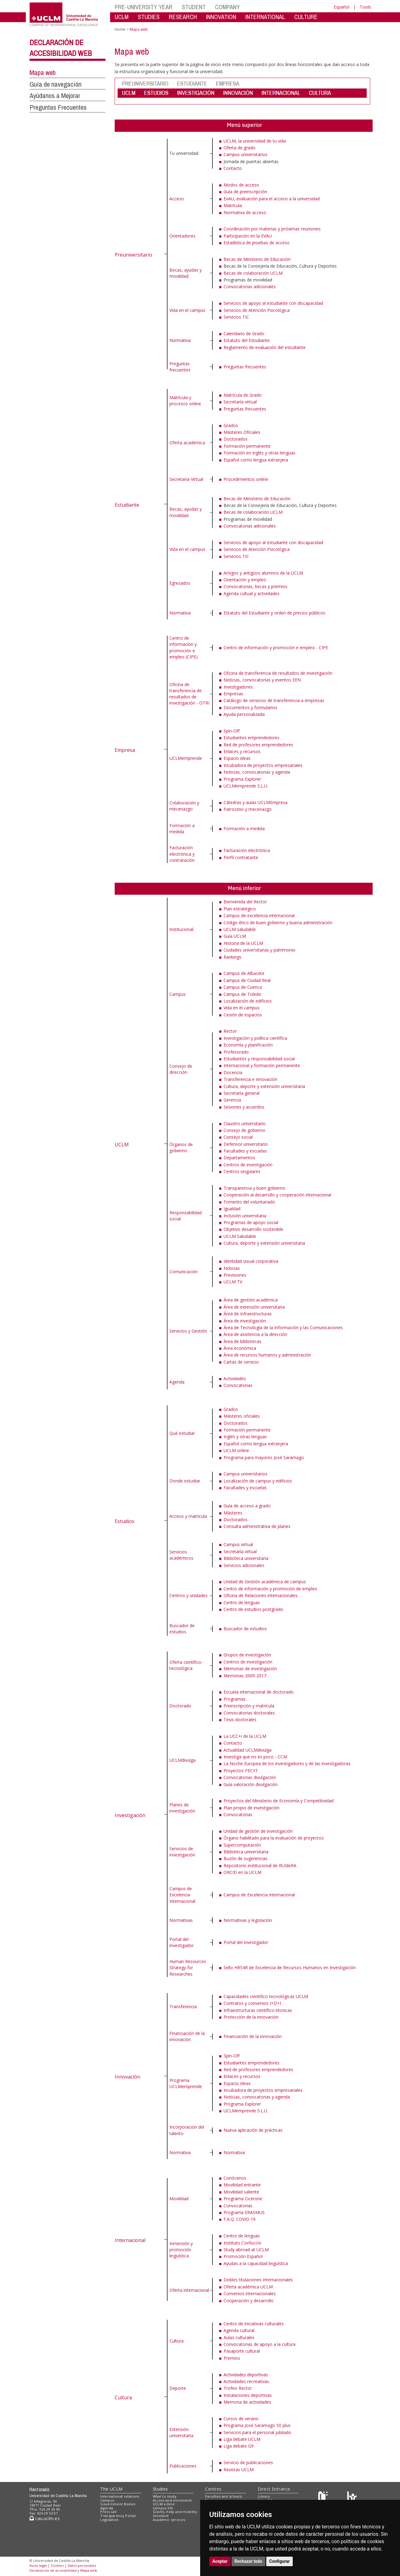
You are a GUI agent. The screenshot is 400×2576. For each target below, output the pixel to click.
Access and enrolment (172, 2500)
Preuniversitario (133, 254)
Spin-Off (232, 731)
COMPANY (227, 7)
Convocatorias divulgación (250, 1777)
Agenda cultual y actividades (251, 593)
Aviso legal (38, 2565)
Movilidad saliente (241, 2192)
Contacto (233, 168)
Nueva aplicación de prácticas (253, 2130)
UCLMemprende (185, 758)
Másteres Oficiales (242, 432)
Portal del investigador (181, 1942)
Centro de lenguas (242, 1602)
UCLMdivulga (182, 1760)
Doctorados (236, 439)
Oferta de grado (239, 148)
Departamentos (239, 1157)
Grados (231, 425)
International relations (119, 2496)
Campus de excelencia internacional (259, 915)
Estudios (124, 1521)
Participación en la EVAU (248, 236)
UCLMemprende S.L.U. (246, 786)
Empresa (125, 750)
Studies (160, 2489)
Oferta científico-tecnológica (186, 1665)
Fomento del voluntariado (249, 1202)
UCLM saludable (240, 929)
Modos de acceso (241, 185)
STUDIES (149, 17)
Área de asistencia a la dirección (255, 1334)
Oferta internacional (189, 2290)
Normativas (181, 1920)
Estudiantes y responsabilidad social (259, 1059)
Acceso (176, 199)
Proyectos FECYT (241, 1770)
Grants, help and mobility (175, 2511)
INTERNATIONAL (265, 17)
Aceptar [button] (220, 2561)
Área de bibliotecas (242, 1341)
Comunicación (183, 1271)
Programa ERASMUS (244, 2212)
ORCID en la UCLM (242, 1872)
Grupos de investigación (247, 1655)
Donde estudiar (184, 1481)
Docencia (233, 1072)
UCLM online (236, 1450)
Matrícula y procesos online (185, 400)
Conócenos (235, 2178)
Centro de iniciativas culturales (254, 2324)
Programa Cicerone (243, 2198)
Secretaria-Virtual (186, 479)
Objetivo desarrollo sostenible (253, 1229)
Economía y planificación (248, 1045)
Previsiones (235, 1275)
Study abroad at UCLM (246, 2249)
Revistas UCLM (239, 2469)
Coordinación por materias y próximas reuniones (272, 229)
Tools (365, 7)
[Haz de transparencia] (324, 2497)
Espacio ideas (237, 758)
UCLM (122, 17)
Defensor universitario (246, 1144)
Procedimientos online (246, 479)
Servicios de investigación (182, 1852)
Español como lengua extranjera (256, 460)
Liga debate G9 (239, 2446)
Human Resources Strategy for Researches (187, 1967)
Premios (232, 2358)
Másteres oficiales (242, 1416)
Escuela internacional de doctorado (259, 1692)
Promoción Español (243, 2256)
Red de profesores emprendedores (258, 745)
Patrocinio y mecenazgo (248, 809)
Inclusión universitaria (245, 1216)
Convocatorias (238, 1385)
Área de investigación (245, 1321)
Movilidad (178, 2198)
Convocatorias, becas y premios (255, 586)
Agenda (176, 1382)
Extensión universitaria (181, 2432)
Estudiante (127, 504)
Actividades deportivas (246, 2375)
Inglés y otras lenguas (245, 1436)
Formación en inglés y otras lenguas (259, 453)
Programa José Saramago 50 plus (257, 2425)
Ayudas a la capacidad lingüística (256, 2263)
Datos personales (82, 2565)
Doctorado (180, 1706)
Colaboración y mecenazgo (184, 806)
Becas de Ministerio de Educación (257, 259)
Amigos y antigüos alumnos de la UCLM (263, 573)
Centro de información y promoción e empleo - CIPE (276, 647)
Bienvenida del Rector (245, 902)
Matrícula (233, 205)
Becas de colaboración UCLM (253, 273)
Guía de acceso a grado (247, 1506)
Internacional (130, 2240)
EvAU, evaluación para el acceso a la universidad (272, 199)
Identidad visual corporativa (251, 1261)
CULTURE (306, 17)
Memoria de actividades (247, 2402)
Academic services (169, 2519)
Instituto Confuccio (242, 2243)
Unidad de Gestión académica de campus (265, 1581)
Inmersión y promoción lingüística (181, 2249)
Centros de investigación (248, 1165)
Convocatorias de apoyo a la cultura (259, 2344)
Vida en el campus (187, 310)
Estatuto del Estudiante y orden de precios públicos (274, 613)
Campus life (163, 2508)
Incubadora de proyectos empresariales (263, 765)
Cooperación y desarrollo (249, 2300)
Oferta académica (187, 443)
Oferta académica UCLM (248, 2287)
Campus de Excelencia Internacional (182, 1895)
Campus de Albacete (244, 973)
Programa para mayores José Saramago (264, 1457)
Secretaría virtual (240, 402)
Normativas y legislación (248, 1920)
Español (341, 7)
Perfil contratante (241, 857)
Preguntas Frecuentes (58, 107)
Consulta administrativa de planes (257, 1526)
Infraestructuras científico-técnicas (258, 2010)
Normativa (180, 340)
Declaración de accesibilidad (53, 2570)
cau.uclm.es (45, 2518)
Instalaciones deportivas (248, 2395)
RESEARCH (183, 17)
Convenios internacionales (250, 2293)
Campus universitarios (245, 154)
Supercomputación (242, 1845)
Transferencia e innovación (250, 1079)
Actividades (235, 1378)
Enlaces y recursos (242, 751)
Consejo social (238, 1137)
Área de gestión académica (251, 1300)
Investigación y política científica (255, 1038)
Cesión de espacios (243, 1015)
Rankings (232, 957)
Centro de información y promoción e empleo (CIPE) (183, 647)
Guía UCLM (235, 936)
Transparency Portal (118, 2515)
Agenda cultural (239, 2330)
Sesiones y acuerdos (244, 1107)
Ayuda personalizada (244, 714)
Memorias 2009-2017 (245, 1676)
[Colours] (351, 2497)
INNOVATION (221, 17)
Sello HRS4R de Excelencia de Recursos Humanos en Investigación (290, 1967)
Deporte (177, 2388)
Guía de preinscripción (245, 191)
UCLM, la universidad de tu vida (255, 141)
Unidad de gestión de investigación (258, 1831)
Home (120, 29)
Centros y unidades (188, 1595)
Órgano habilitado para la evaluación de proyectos (274, 1838)
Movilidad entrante (242, 2185)
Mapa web (43, 72)
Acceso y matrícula (188, 1516)
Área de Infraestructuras (248, 1314)
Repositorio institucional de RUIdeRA (260, 1865)
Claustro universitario (245, 1123)
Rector (230, 1031)
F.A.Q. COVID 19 (239, 2219)
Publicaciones (182, 2466)
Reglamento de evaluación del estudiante (265, 347)
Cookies (57, 2565)
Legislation (109, 2519)
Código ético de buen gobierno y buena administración (278, 922)
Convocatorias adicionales (250, 286)
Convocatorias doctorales (249, 1713)
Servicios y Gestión (188, 1331)
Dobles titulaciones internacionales (258, 2280)
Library (264, 2496)
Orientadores (182, 236)
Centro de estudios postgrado (253, 1609)
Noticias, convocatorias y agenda (257, 772)
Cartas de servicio (241, 1362)
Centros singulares (242, 1171)
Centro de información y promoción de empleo (270, 1589)
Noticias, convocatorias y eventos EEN (262, 680)
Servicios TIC (236, 317)
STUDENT (194, 7)
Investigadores (238, 687)
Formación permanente (247, 446)
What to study (164, 2496)
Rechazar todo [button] (249, 2561)
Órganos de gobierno (181, 1147)
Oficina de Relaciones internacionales (261, 1595)
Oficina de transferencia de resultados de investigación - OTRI (189, 693)
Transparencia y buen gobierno (254, 1188)
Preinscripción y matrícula (249, 1706)
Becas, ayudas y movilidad (185, 273)
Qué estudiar (182, 1433)
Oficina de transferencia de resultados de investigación (278, 673)
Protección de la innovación (251, 2017)
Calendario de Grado (244, 333)
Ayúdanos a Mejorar (55, 95)
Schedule (161, 2515)
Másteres (233, 1513)
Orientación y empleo (245, 580)
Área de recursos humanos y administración (267, 1355)
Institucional (181, 929)
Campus (177, 994)
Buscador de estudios (182, 1629)
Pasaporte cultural (242, 2351)
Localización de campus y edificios (258, 1481)
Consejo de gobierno (244, 1130)
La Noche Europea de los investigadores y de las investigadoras (287, 1763)
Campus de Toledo (242, 994)
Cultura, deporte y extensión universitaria (264, 1086)
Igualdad (232, 1208)
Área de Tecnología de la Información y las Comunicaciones (283, 1327)
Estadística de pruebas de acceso (257, 242)
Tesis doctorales (240, 1719)
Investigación (130, 1815)
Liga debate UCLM (242, 2439)
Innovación (127, 2076)
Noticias (232, 1268)
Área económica (240, 1348)
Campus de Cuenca (243, 987)
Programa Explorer (242, 779)
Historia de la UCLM (243, 943)
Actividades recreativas (246, 2381)
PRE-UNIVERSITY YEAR (143, 7)
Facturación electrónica (247, 850)
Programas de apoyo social (251, 1222)
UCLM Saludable (240, 1236)
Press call (108, 2511)
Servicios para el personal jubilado (257, 2432)
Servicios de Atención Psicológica (257, 310)
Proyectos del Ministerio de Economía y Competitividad (279, 1801)
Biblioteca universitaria (246, 1558)
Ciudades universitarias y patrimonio (259, 950)
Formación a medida (182, 828)
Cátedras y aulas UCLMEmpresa (255, 802)
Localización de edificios (248, 1001)
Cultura (123, 2397)
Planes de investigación (182, 1808)
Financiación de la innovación (187, 2036)
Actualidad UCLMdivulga (247, 1750)
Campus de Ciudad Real (247, 980)
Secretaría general (241, 1093)
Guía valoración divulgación (251, 1784)
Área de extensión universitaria (254, 1307)
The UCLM (111, 2489)
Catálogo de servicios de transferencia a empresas (274, 700)
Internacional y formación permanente (262, 1065)
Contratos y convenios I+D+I (252, 2003)
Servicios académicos (181, 1555)
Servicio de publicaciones (248, 2462)
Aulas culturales (239, 2337)
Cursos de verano (241, 2418)
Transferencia (183, 2006)
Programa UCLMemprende (185, 2083)
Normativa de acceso (245, 212)
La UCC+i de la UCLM (245, 1736)
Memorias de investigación (250, 1668)
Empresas (233, 694)
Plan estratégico (240, 909)
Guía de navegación (55, 84)
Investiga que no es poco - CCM (255, 1757)
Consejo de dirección (180, 1069)
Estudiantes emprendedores (251, 737)
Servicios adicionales (244, 1565)
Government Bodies (118, 2504)
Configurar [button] (279, 2561)
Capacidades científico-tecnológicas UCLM (266, 1996)
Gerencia (232, 1100)
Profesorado (236, 1052)
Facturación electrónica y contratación (182, 854)
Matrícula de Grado (243, 395)
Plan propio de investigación (251, 1808)
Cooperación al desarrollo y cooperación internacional (277, 1195)
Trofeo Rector (238, 2388)
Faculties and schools (223, 2496)
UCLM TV (233, 1282)
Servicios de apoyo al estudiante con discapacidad (273, 303)
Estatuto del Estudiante (247, 340)
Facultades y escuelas (245, 1151)
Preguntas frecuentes (180, 367)
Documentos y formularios (250, 707)
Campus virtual (238, 1544)
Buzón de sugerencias (245, 1858)
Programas (235, 1699)
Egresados (179, 583)
